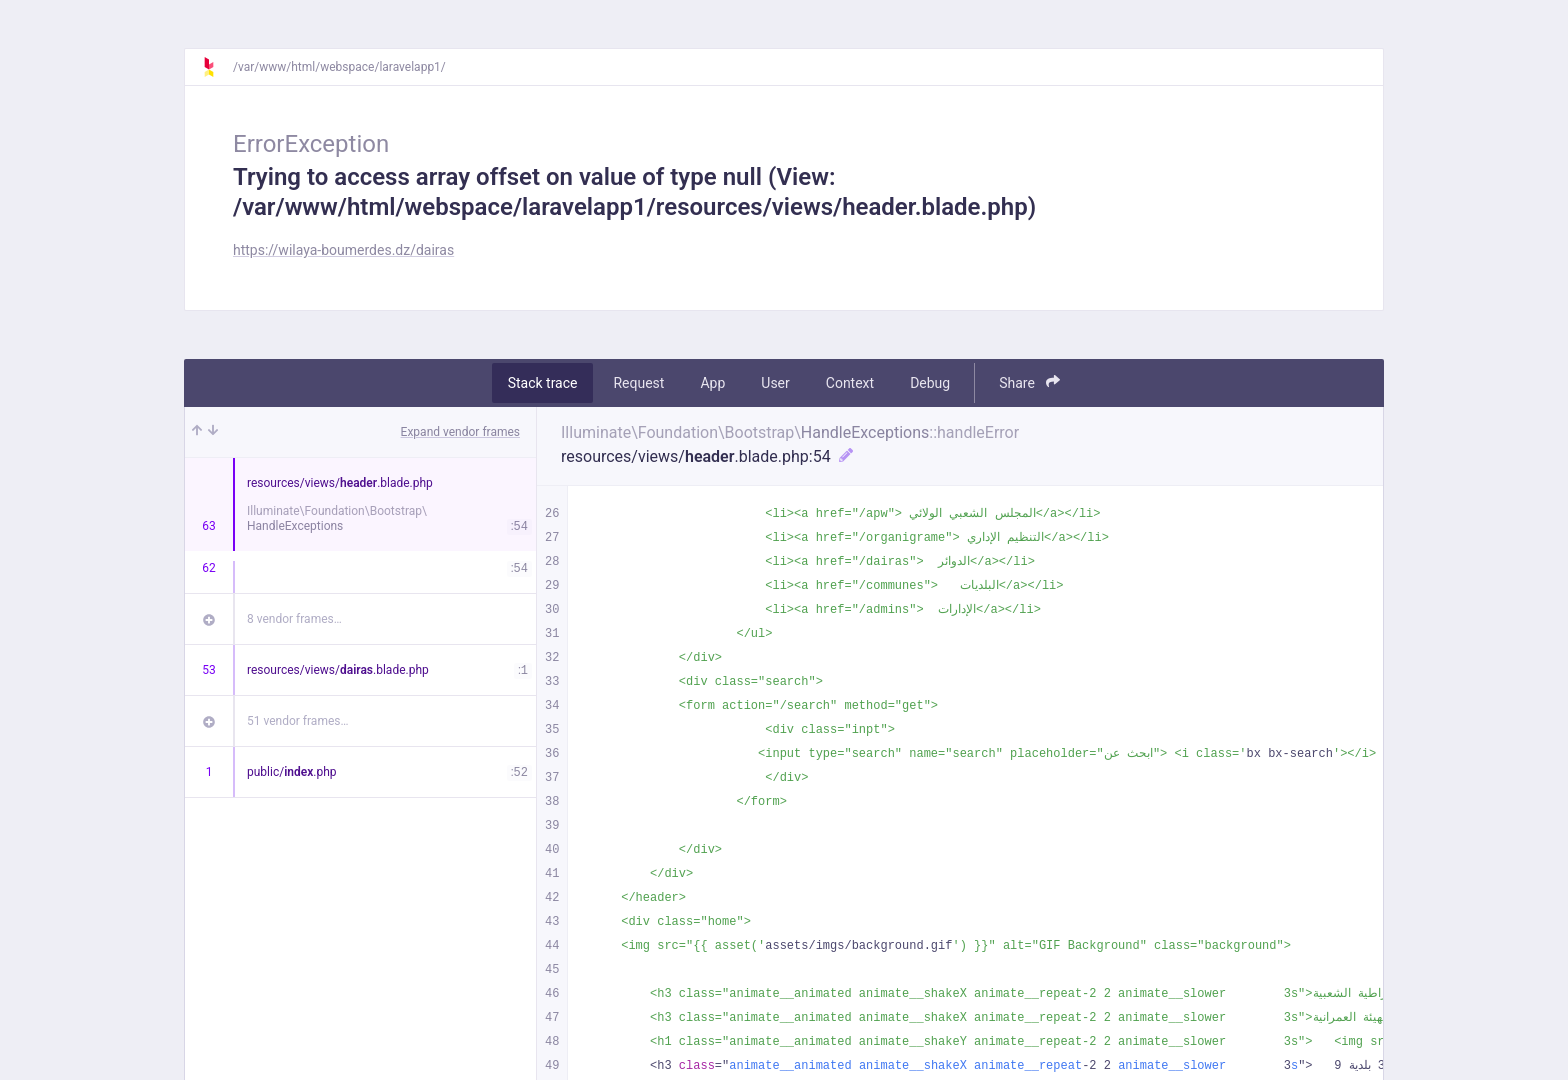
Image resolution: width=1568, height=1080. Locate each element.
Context (850, 383)
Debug (930, 383)
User (775, 383)
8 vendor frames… (294, 619)
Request (638, 383)
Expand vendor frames (460, 432)
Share (1029, 382)
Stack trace (543, 383)
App (712, 383)
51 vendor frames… (297, 721)
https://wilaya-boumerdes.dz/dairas (343, 250)
